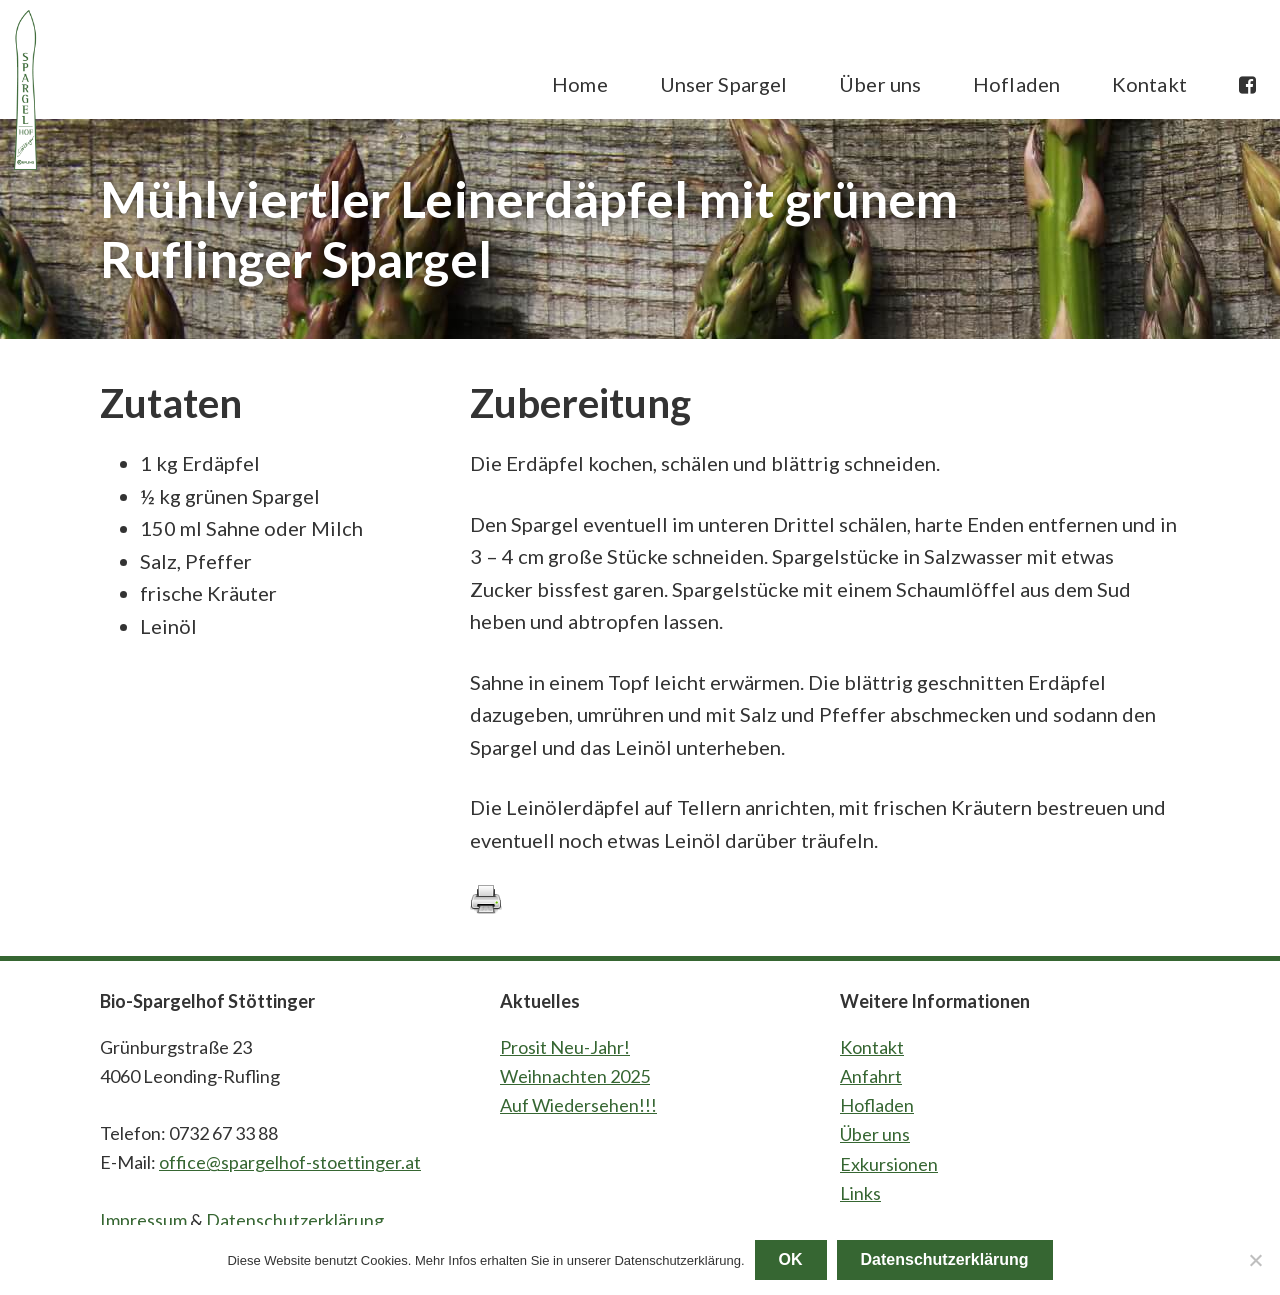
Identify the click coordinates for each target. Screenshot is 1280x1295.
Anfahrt (871, 1076)
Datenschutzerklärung (295, 1220)
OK (791, 1259)
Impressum (143, 1220)
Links (860, 1193)
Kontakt (872, 1047)
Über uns (875, 1134)
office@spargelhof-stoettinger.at (290, 1162)
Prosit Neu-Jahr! (565, 1047)
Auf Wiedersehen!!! (578, 1105)
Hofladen (877, 1105)
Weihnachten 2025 (575, 1076)
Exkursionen (889, 1164)
